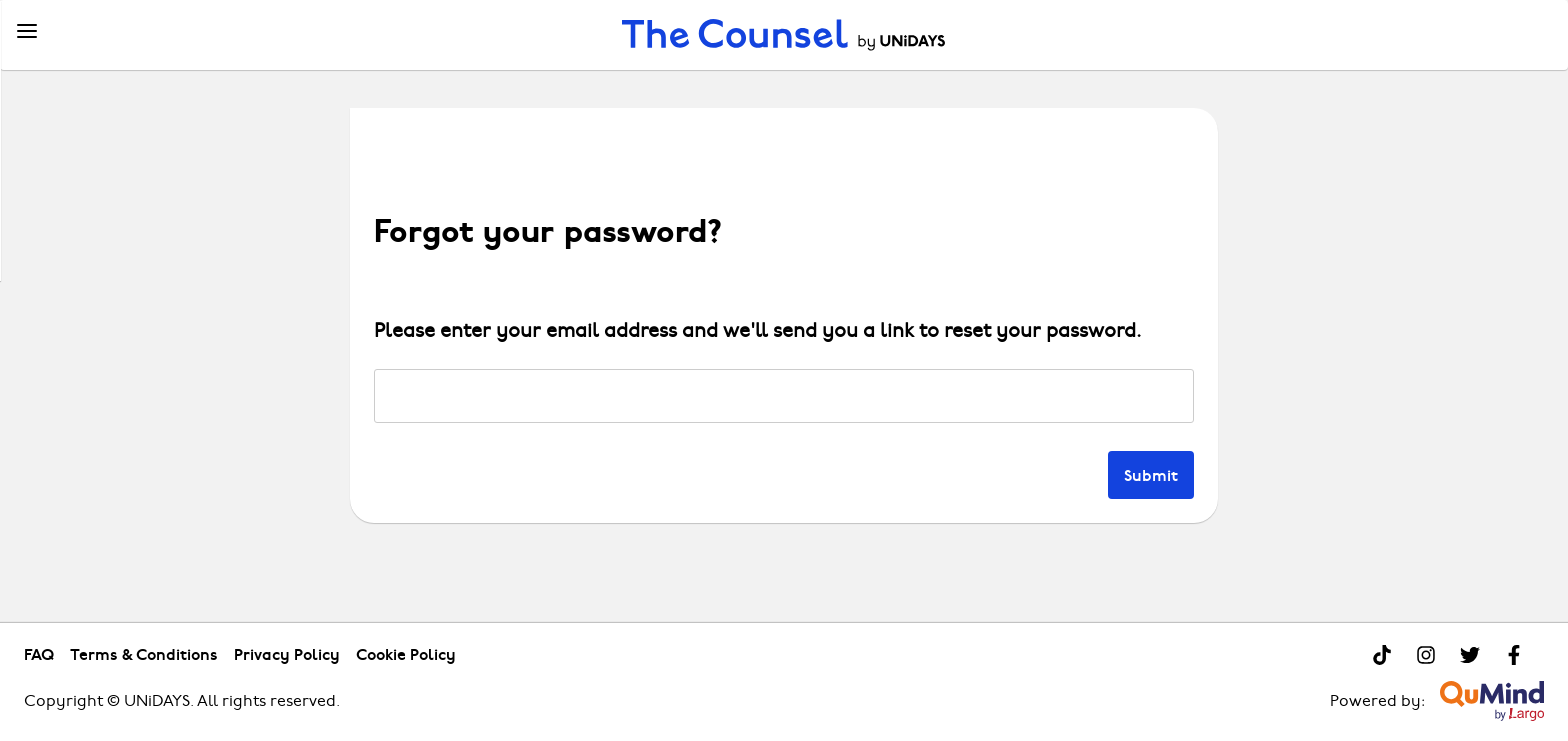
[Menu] (27, 32)
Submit (1151, 474)
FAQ (39, 654)
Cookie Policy (406, 654)
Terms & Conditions (144, 654)
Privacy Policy (287, 654)
